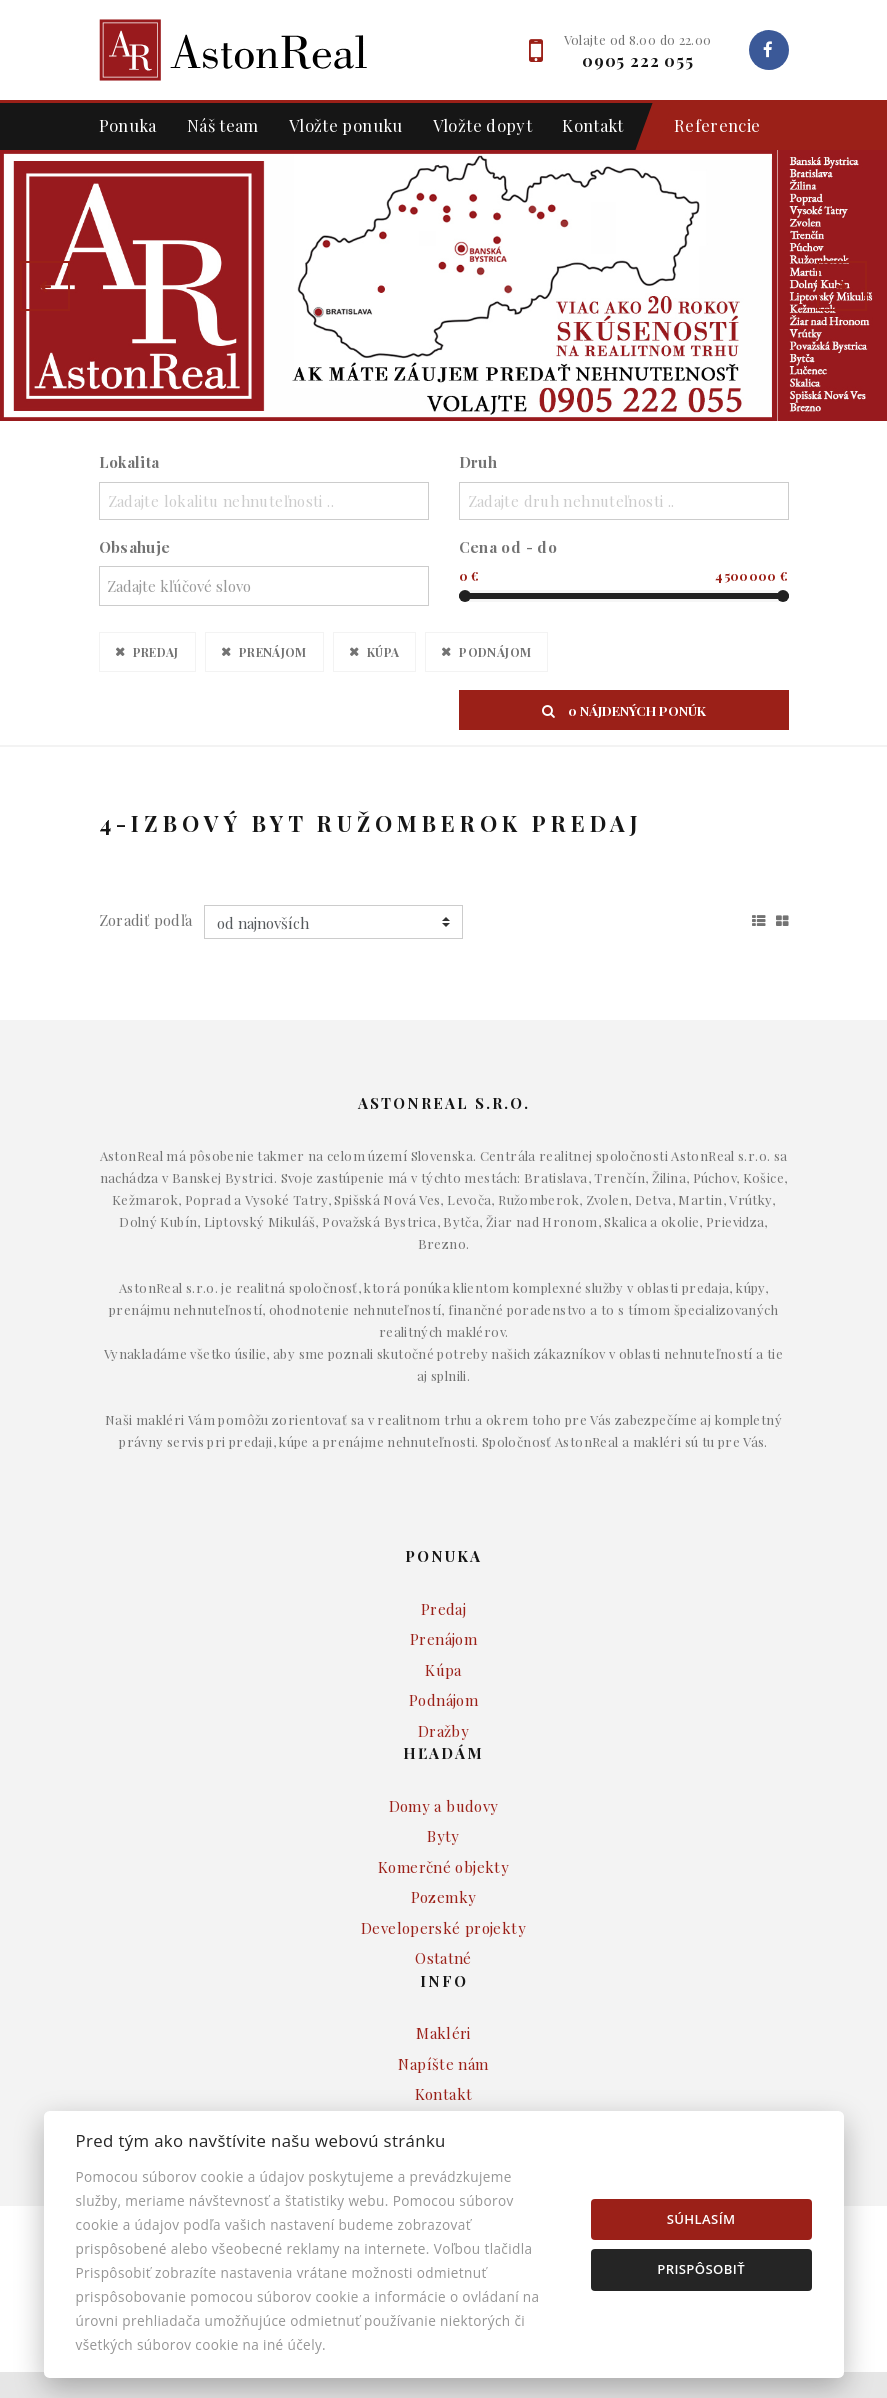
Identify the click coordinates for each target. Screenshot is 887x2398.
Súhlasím (701, 2219)
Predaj (156, 651)
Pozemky (444, 1923)
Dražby (443, 1756)
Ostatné (443, 1984)
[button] (45, 286)
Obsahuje (135, 547)
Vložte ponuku (346, 125)
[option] (443, 285)
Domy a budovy (444, 1831)
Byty (443, 1862)
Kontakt (593, 125)
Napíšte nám (443, 2089)
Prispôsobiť (701, 2269)
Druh (478, 462)
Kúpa (383, 651)
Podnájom (495, 651)
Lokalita (129, 462)
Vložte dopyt (483, 125)
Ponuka (128, 125)
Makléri (443, 2059)
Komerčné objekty (443, 1892)
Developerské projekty (443, 1953)
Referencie (707, 126)
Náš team (223, 125)
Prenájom (273, 651)
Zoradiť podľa (146, 946)
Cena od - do (508, 547)
